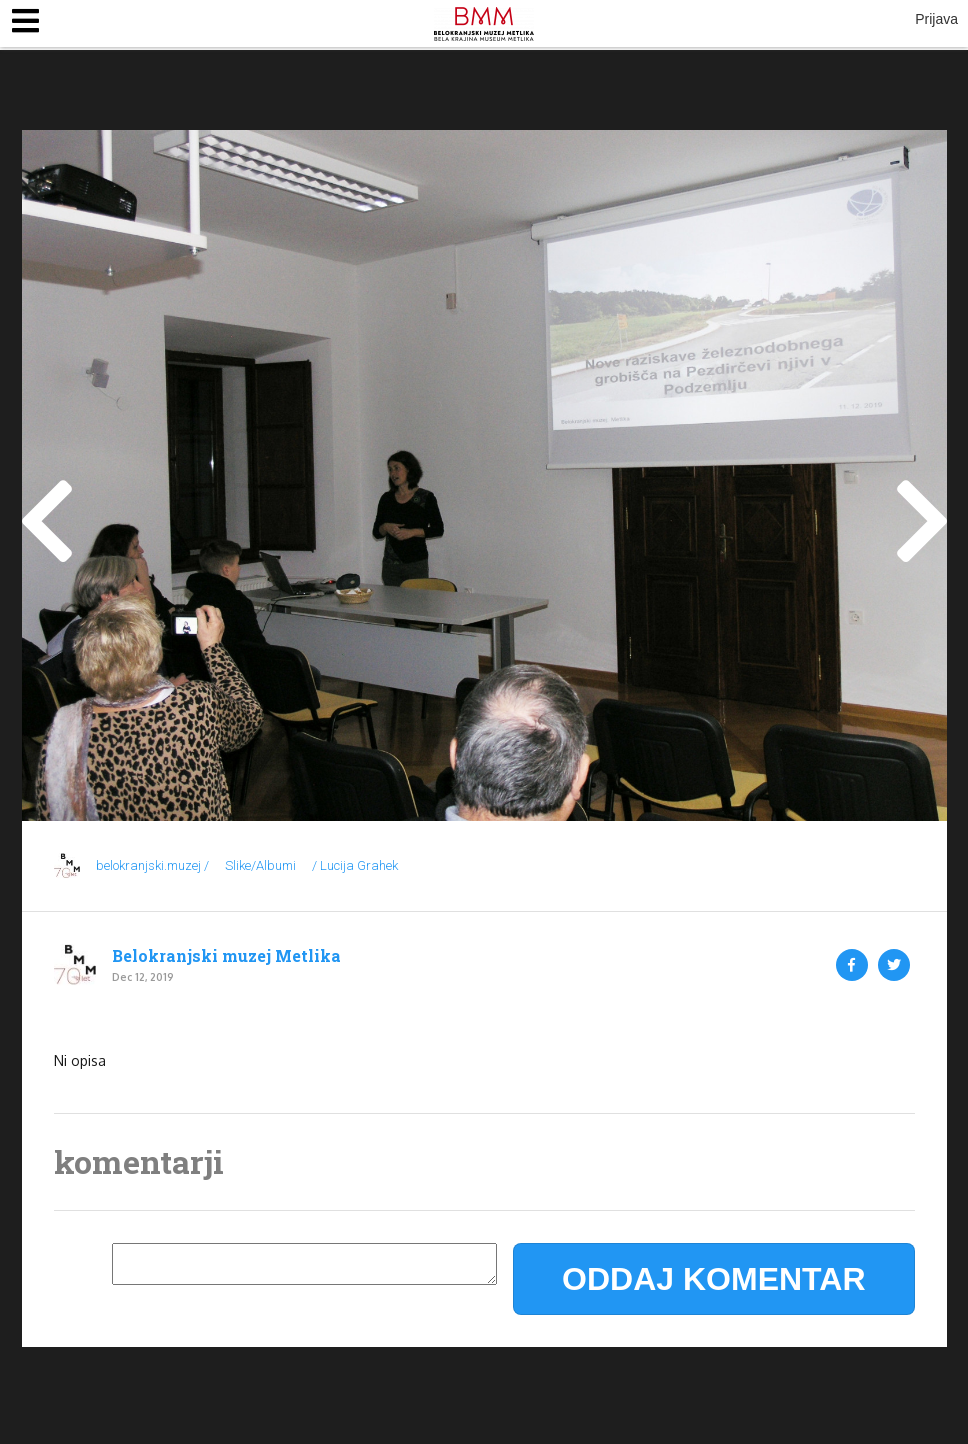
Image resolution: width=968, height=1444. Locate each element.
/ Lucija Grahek (355, 865)
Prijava (936, 19)
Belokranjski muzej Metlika (226, 956)
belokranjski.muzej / (152, 865)
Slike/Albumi (260, 865)
